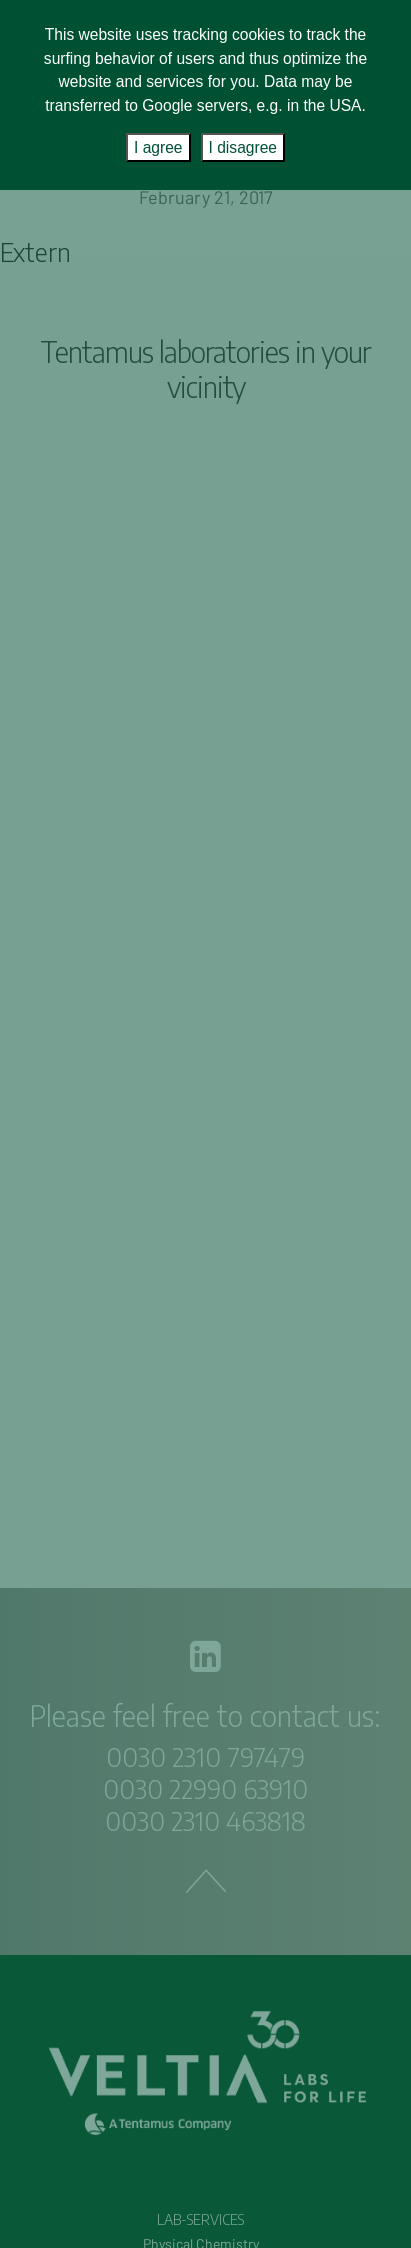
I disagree (243, 147)
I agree (158, 147)
